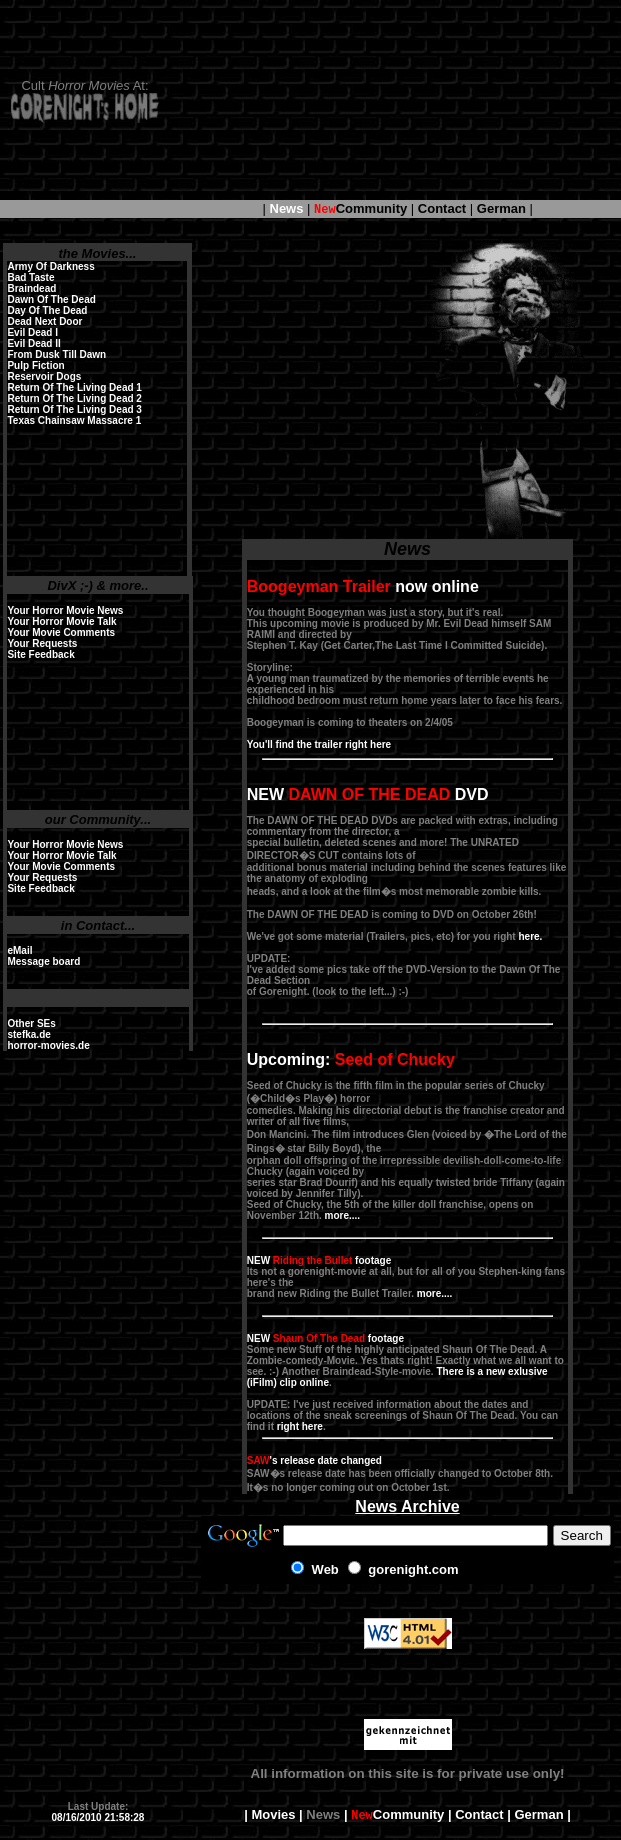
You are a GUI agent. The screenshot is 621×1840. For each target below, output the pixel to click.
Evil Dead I (32, 332)
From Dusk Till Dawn (56, 354)
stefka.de (28, 1034)
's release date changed (314, 1460)
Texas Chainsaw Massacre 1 (74, 420)
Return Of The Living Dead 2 (74, 398)
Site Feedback (40, 654)
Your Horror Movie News (65, 610)
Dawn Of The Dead (51, 299)
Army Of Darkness (50, 266)
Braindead (31, 288)
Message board (43, 961)
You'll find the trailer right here (319, 744)
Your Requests (42, 643)
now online (363, 586)
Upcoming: (351, 1059)
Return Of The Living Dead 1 (74, 387)
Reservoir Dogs (44, 376)
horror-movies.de (48, 1045)
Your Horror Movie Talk (61, 621)
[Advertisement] (398, 100)
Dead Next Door (44, 321)
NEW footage (319, 1260)
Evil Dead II (33, 343)
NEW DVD (368, 794)
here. (530, 936)
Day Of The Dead (47, 310)
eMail (19, 950)
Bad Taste (30, 277)
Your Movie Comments (61, 632)
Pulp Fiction (35, 365)
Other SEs (31, 1023)
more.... (343, 1215)
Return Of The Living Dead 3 (74, 409)
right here (300, 1426)
